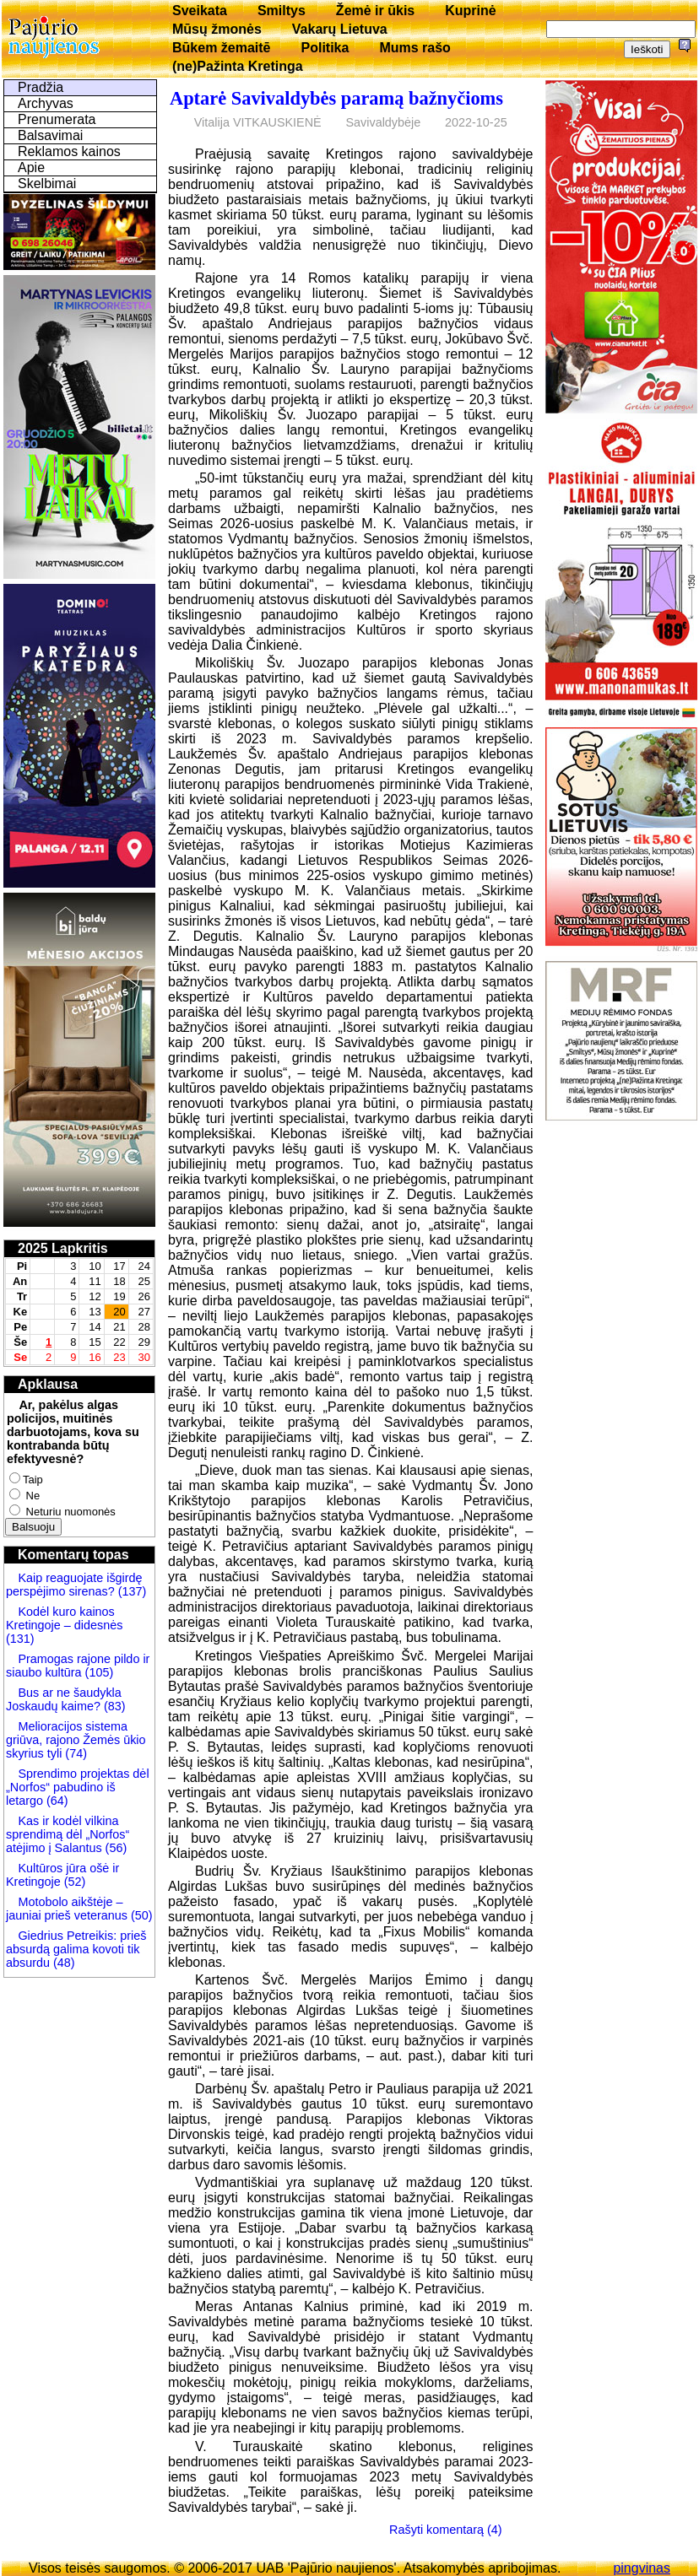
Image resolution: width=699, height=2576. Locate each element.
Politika (325, 48)
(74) (74, 1753)
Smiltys (281, 10)
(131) (20, 1638)
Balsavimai (50, 135)
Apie (31, 167)
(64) (55, 1800)
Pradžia (40, 87)
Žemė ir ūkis (375, 10)
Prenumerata (57, 119)
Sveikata (199, 10)
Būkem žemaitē (221, 48)
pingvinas (641, 2568)
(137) (131, 1591)
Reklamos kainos (69, 151)
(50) (140, 1915)
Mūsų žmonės (217, 29)
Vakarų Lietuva (339, 29)
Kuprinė (470, 10)
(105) (98, 1672)
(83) (113, 1706)
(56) (114, 1848)
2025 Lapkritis (63, 1248)
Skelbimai (47, 183)
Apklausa (48, 1384)
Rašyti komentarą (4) (445, 2529)
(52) (73, 1881)
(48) (64, 1962)
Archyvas (45, 103)
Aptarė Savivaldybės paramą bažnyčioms (336, 98)
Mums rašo (414, 48)
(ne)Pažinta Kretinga (237, 66)
